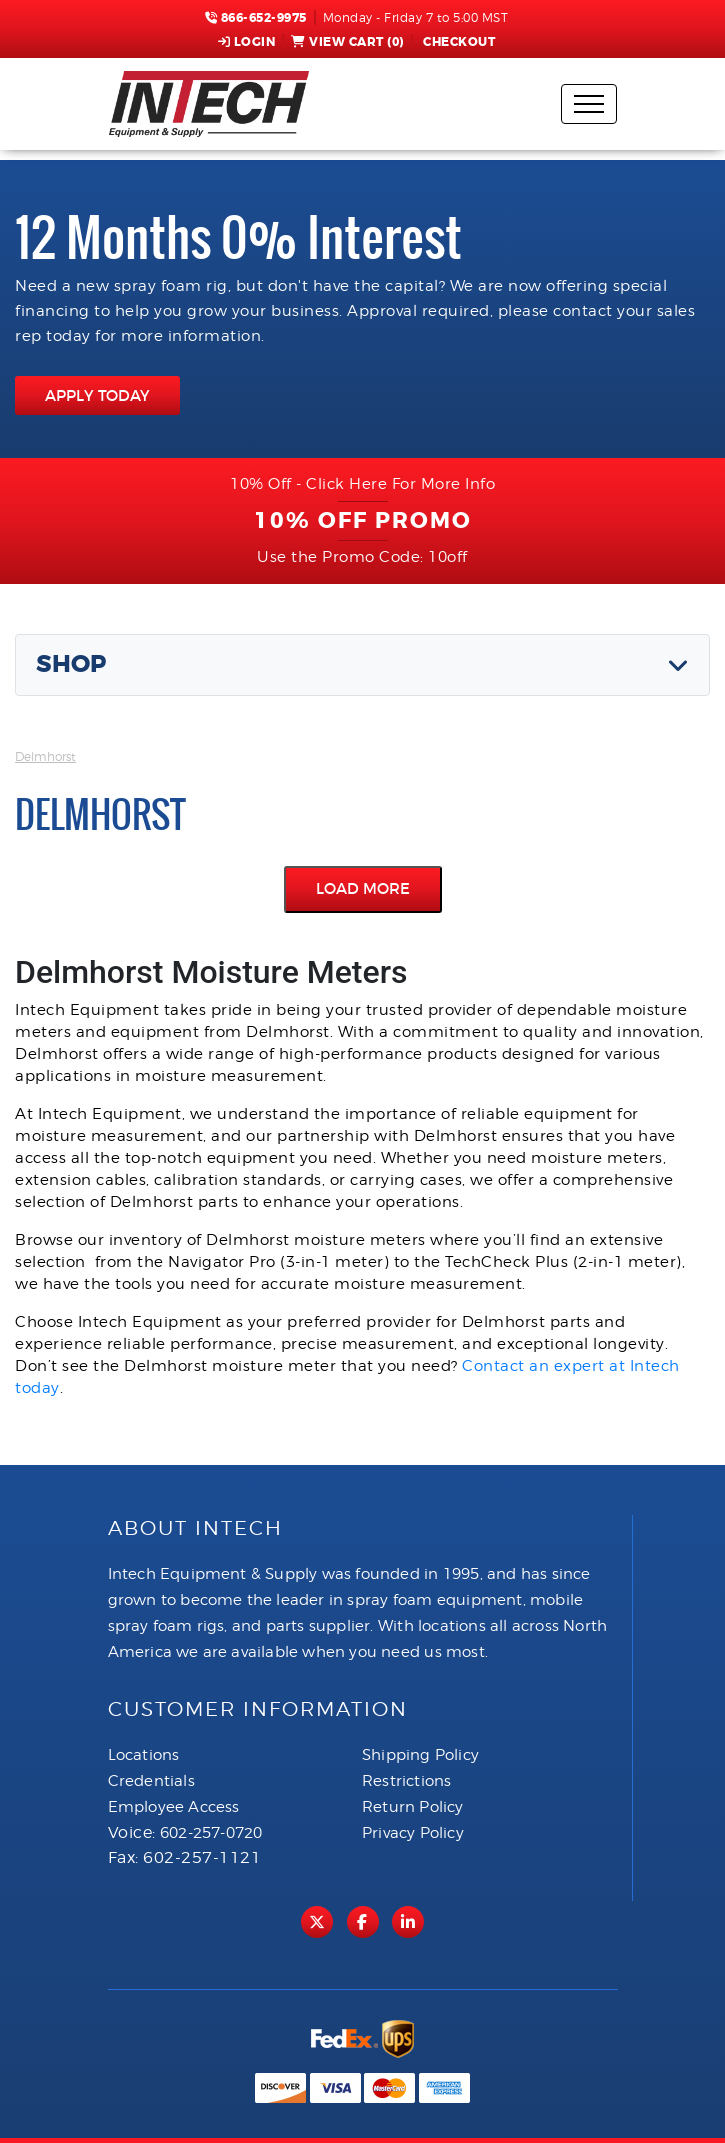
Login (247, 42)
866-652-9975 (256, 18)
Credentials (151, 1781)
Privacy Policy (413, 1833)
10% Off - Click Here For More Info (362, 484)
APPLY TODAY (97, 395)
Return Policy (413, 1807)
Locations (144, 1755)
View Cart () (347, 42)
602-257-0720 (211, 1833)
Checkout (458, 42)
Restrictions (406, 1781)
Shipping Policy (420, 1755)
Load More (363, 888)
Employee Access (174, 1807)
